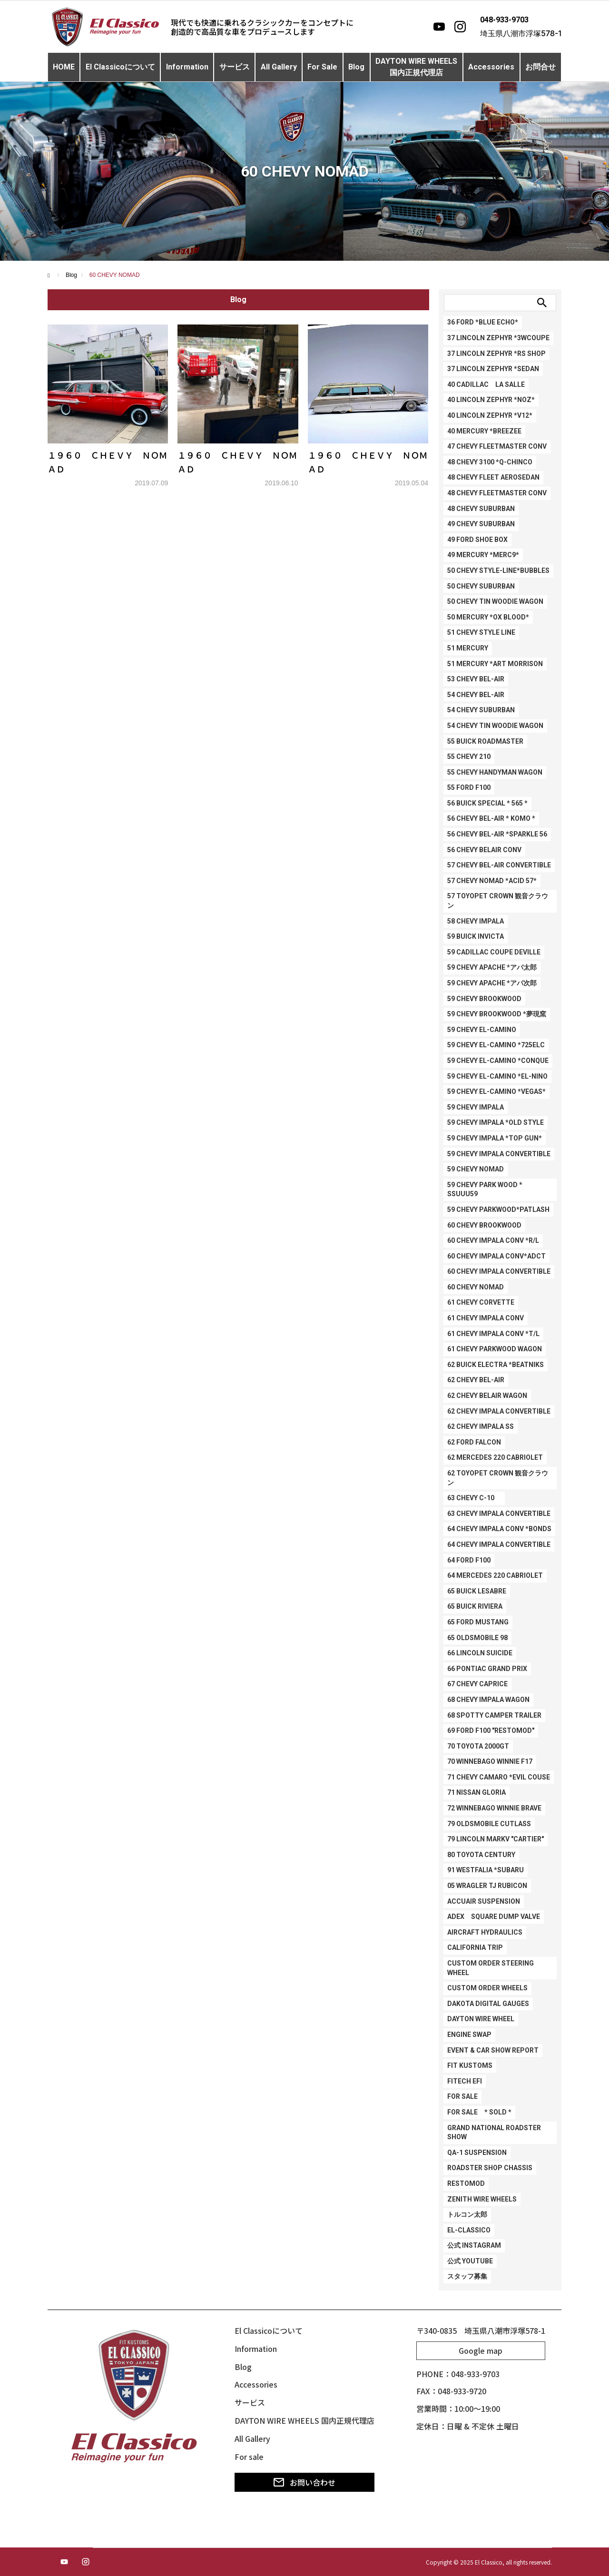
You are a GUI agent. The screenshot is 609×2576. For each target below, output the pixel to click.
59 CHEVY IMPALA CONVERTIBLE (498, 1154)
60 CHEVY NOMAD (475, 1287)
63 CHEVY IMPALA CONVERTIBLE (498, 1513)
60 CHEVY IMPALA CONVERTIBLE (498, 1271)
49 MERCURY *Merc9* (483, 555)
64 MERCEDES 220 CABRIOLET (495, 1575)
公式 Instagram (474, 2245)
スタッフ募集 (467, 2276)
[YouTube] (439, 26)
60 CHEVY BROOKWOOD (484, 1225)
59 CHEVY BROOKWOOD (484, 999)
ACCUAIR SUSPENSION (483, 1901)
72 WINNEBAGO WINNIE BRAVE (494, 1808)
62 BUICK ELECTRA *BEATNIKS (495, 1364)
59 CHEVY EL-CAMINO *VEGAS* (496, 1091)
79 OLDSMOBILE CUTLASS (489, 1824)
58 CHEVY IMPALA (475, 921)
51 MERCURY (467, 648)
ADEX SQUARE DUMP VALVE (493, 1916)
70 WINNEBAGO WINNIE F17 (489, 1761)
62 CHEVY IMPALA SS (480, 1426)
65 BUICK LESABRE (476, 1591)
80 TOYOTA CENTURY (481, 1854)
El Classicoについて (120, 66)
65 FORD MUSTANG (478, 1622)
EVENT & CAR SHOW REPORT (493, 2050)
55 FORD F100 (469, 787)
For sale (249, 2456)
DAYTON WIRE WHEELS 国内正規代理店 (304, 2420)
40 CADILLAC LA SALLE (486, 384)
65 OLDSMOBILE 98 (477, 1638)
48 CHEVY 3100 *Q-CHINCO (489, 462)
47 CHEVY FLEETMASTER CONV (497, 446)
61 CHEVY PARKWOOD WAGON (494, 1349)
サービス (234, 66)
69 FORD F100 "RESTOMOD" (490, 1730)
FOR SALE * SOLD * (479, 2112)
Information (187, 66)
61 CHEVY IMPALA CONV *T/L (493, 1333)
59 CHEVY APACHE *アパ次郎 (492, 983)
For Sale (322, 66)
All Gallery (279, 66)
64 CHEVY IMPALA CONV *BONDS (499, 1529)
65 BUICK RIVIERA (474, 1606)
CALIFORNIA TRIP (475, 1947)
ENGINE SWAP (469, 2034)
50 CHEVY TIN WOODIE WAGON (495, 601)
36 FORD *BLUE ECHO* (482, 322)
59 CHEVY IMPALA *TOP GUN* (494, 1138)
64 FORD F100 (469, 1560)
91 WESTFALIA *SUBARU (485, 1870)
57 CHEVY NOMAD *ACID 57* (492, 881)
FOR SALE (462, 2096)
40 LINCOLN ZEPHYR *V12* (489, 415)
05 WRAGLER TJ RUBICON (487, 1885)
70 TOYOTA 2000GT (478, 1746)
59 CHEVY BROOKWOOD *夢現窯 (496, 1014)
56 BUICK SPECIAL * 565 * (487, 803)
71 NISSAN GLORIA (476, 1792)
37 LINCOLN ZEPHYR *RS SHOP (496, 353)
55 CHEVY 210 (469, 756)
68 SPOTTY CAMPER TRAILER (494, 1715)
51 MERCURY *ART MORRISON (495, 664)
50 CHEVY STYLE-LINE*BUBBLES (498, 570)
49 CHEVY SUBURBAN (481, 524)
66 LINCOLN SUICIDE (479, 1653)
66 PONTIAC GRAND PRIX (487, 1668)
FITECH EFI (464, 2081)
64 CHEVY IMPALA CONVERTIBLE (498, 1544)
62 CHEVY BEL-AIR (475, 1380)
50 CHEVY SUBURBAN (481, 586)
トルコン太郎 (467, 2214)
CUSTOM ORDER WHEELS (487, 1988)
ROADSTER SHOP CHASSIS (489, 2168)
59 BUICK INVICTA (475, 936)
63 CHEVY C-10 (474, 1498)
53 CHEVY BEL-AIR (475, 679)
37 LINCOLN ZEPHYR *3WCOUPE (498, 338)
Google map (480, 2350)
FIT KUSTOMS (469, 2065)
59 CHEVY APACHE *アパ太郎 (492, 967)
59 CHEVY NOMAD (475, 1169)
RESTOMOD (466, 2183)
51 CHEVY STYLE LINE (481, 632)
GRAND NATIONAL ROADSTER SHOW (494, 2132)
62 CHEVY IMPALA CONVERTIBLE (498, 1411)
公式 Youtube (470, 2261)
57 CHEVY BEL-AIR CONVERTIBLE (499, 865)
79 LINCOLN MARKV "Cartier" (495, 1839)
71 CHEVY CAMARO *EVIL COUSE (498, 1777)
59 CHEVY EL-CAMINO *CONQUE (498, 1060)
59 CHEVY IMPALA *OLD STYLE (495, 1122)
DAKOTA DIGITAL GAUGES (488, 2003)
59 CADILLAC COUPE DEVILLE (493, 952)
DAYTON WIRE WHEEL (480, 2019)
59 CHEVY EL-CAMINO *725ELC (496, 1045)
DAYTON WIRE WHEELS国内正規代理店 (416, 67)
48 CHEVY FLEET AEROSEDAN (493, 477)
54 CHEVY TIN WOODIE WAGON (495, 725)
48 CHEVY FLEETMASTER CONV (497, 493)
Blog (356, 66)
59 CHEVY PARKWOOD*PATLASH (498, 1209)
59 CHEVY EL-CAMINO (481, 1029)
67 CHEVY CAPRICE (477, 1684)
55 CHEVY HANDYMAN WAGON (494, 772)
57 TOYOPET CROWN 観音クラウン (497, 900)
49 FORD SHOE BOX (477, 539)
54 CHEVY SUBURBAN (481, 710)
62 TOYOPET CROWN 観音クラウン (497, 1477)
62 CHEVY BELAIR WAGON (487, 1395)
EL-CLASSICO (469, 2230)
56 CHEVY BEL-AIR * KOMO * (491, 818)
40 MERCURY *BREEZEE (484, 431)
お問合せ (540, 66)
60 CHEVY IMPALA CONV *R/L (493, 1240)
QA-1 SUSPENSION (477, 2152)
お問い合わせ (304, 2482)
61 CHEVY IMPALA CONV (485, 1318)
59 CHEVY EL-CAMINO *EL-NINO (497, 1076)
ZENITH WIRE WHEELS (482, 2199)
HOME (64, 66)
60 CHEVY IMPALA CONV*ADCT (496, 1256)
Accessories (491, 66)
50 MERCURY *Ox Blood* (488, 617)
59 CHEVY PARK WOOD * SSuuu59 (484, 1189)
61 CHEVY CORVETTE (480, 1302)
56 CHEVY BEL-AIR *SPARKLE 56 (497, 834)
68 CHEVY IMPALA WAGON (488, 1699)
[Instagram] (460, 26)
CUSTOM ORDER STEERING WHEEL (490, 1967)
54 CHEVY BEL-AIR (475, 694)
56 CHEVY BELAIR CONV (484, 850)
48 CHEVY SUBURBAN (481, 508)
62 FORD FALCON (474, 1442)
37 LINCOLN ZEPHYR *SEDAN (493, 369)
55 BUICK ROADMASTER (485, 741)
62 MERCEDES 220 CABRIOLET (495, 1457)
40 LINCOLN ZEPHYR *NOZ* (491, 399)
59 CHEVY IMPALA (475, 1107)
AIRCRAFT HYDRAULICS (484, 1932)
